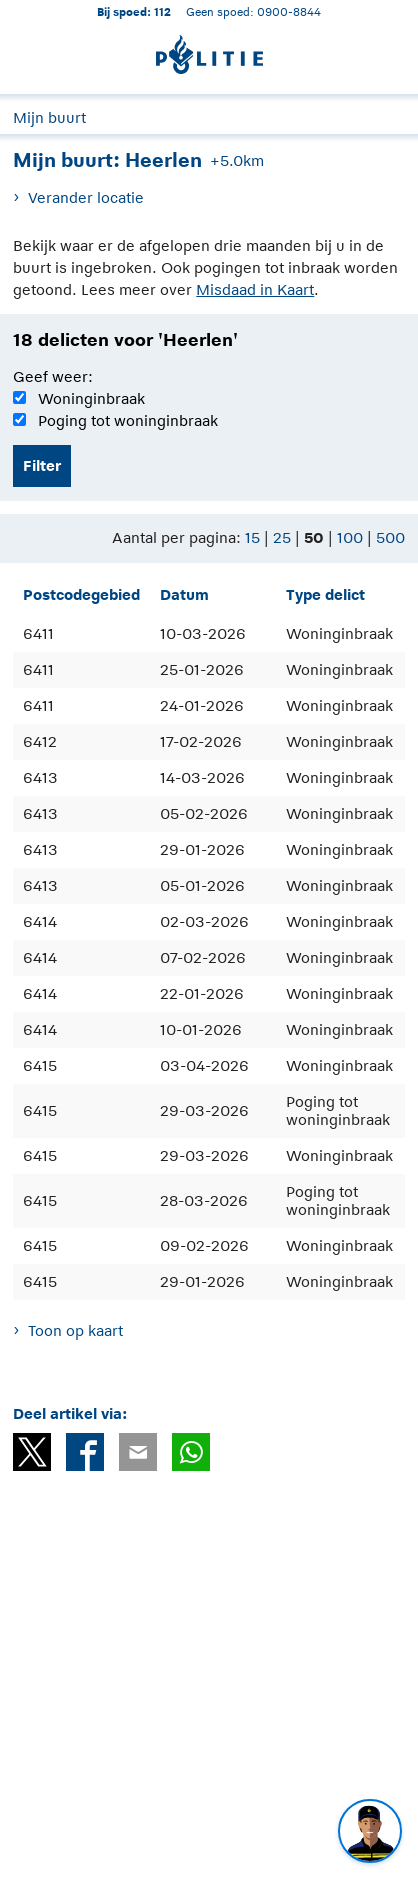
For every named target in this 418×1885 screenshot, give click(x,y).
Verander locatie (86, 197)
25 (282, 537)
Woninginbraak (91, 398)
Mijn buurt (49, 117)
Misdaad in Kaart (255, 289)
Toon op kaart (75, 1330)
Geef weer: (53, 376)
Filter (42, 465)
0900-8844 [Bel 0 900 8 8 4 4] (289, 11)
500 (390, 537)
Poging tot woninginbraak (128, 420)
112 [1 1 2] (162, 11)
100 (350, 537)
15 (252, 537)
